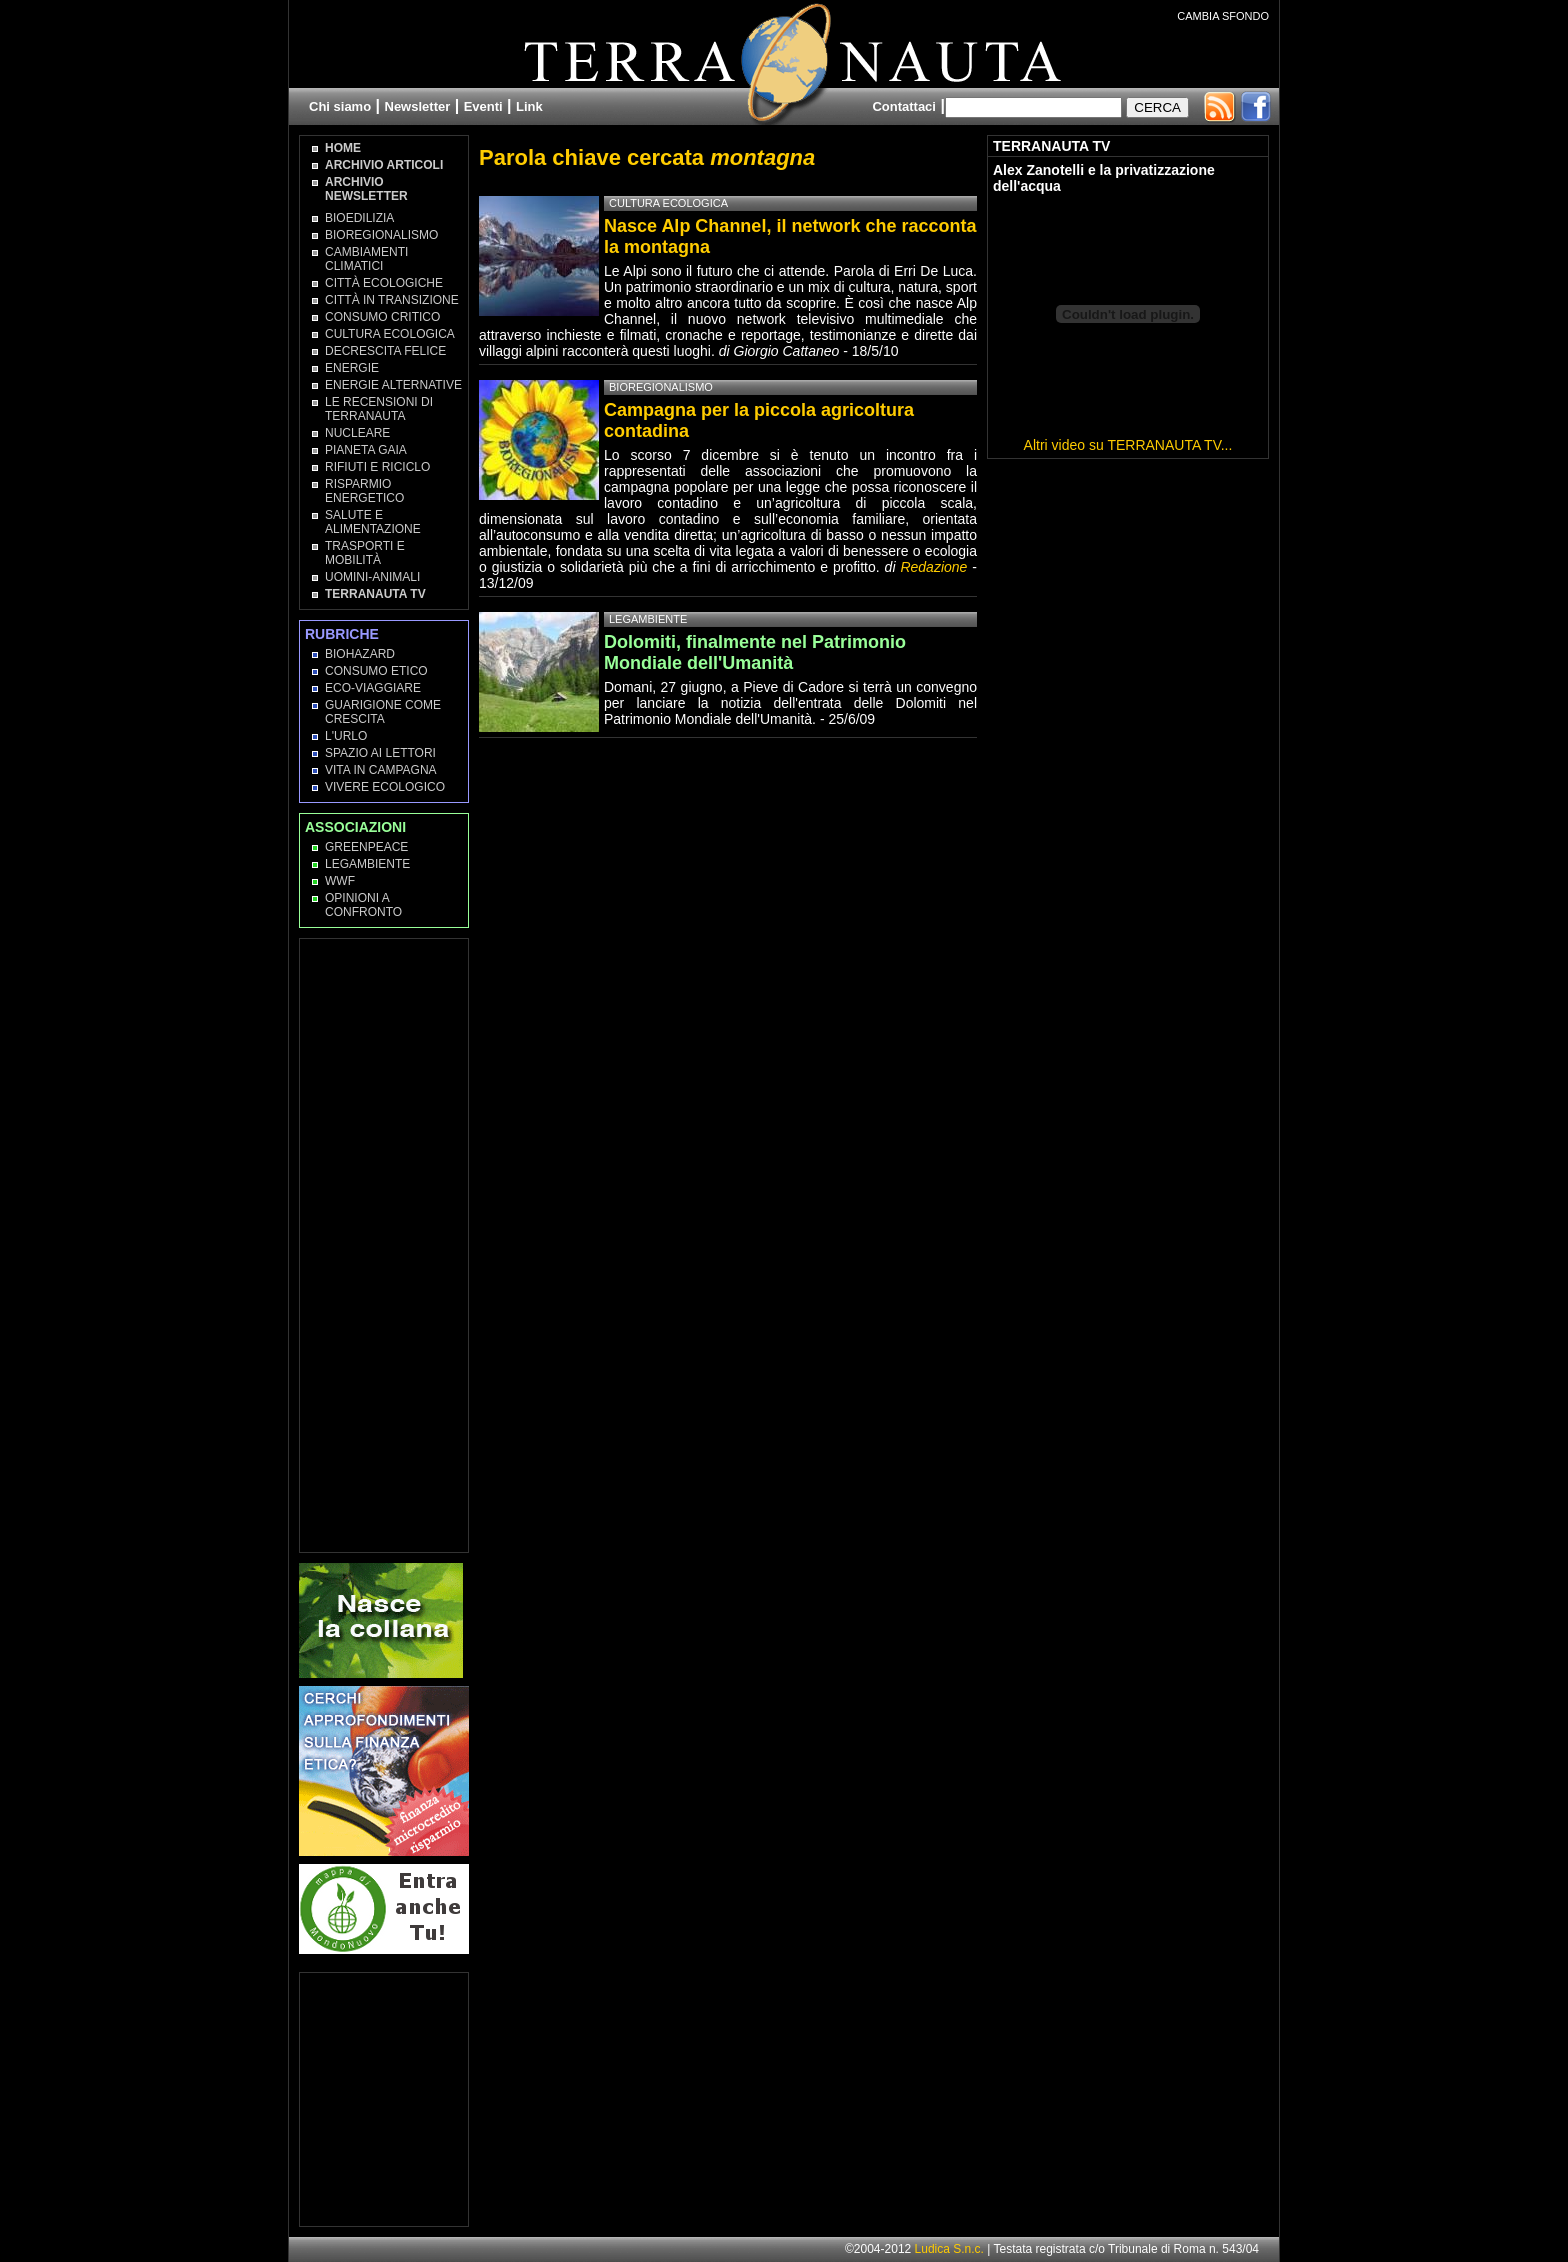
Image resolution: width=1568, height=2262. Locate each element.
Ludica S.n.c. (949, 2249)
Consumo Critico (382, 317)
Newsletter (418, 106)
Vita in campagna (381, 770)
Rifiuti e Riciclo (377, 467)
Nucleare (357, 433)
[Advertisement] (385, 1244)
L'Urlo (346, 736)
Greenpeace (366, 847)
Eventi (483, 106)
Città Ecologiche (384, 283)
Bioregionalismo (381, 235)
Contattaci (904, 106)
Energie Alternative (393, 385)
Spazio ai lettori (380, 753)
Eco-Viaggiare (373, 688)
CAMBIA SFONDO (1223, 16)
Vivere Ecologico (385, 787)
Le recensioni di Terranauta (379, 409)
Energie (352, 368)
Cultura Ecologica (390, 334)
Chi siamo (340, 106)
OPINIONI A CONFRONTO (363, 905)
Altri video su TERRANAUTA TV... (1128, 445)
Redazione (936, 567)
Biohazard (360, 654)
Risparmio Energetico (364, 491)
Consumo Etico (376, 671)
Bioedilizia (359, 218)
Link (529, 106)
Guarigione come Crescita (383, 712)
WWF (340, 881)
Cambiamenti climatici (366, 259)
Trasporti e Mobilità (365, 553)
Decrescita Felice (385, 351)
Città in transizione (392, 300)
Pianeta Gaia (366, 450)
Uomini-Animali (372, 577)
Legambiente (367, 864)
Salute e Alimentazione (373, 522)
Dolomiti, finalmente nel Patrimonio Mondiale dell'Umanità (755, 652)
